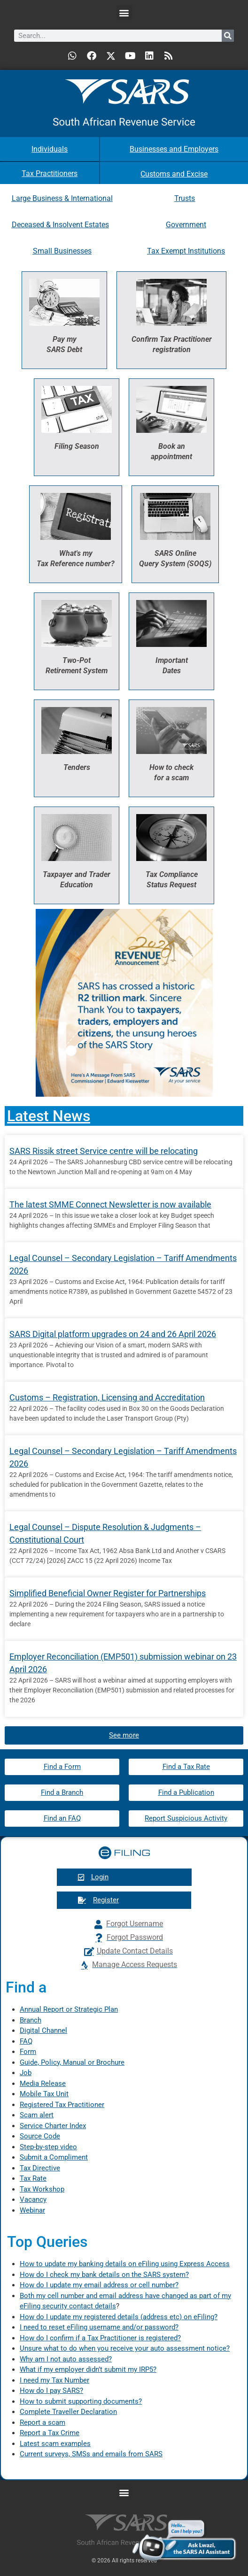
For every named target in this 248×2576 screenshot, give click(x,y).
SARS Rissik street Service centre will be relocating (103, 1151)
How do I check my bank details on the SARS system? (104, 2274)
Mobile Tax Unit (44, 2094)
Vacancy (33, 2199)
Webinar (32, 2210)
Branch (30, 2020)
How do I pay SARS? (51, 2390)
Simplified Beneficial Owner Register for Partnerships (107, 1593)
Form (28, 2051)
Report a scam (42, 2422)
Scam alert (37, 2115)
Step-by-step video (48, 2147)
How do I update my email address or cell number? (99, 2285)
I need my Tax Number (54, 2380)
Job (25, 2072)
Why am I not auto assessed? (66, 2359)
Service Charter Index (53, 2126)
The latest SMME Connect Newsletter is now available (110, 1204)
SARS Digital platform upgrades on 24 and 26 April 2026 (112, 1334)
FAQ (26, 2041)
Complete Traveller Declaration (68, 2411)
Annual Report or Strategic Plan (69, 2009)
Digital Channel (43, 2030)
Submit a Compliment (54, 2157)
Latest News (48, 1116)
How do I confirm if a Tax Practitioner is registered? (100, 2338)
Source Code (40, 2136)
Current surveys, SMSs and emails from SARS (91, 2454)
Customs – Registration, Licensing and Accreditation (107, 1397)
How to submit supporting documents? (81, 2401)
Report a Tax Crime (49, 2433)
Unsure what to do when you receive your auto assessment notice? (125, 2348)
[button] (124, 12)
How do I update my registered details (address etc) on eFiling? (118, 2317)
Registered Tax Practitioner (62, 2104)
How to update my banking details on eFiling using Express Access (125, 2264)
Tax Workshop (42, 2189)
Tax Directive (40, 2168)
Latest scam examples (55, 2443)
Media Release (43, 2083)
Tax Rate (33, 2178)
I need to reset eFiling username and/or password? (99, 2327)
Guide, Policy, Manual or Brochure (72, 2062)
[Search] (228, 36)
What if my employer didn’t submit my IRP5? (88, 2369)
